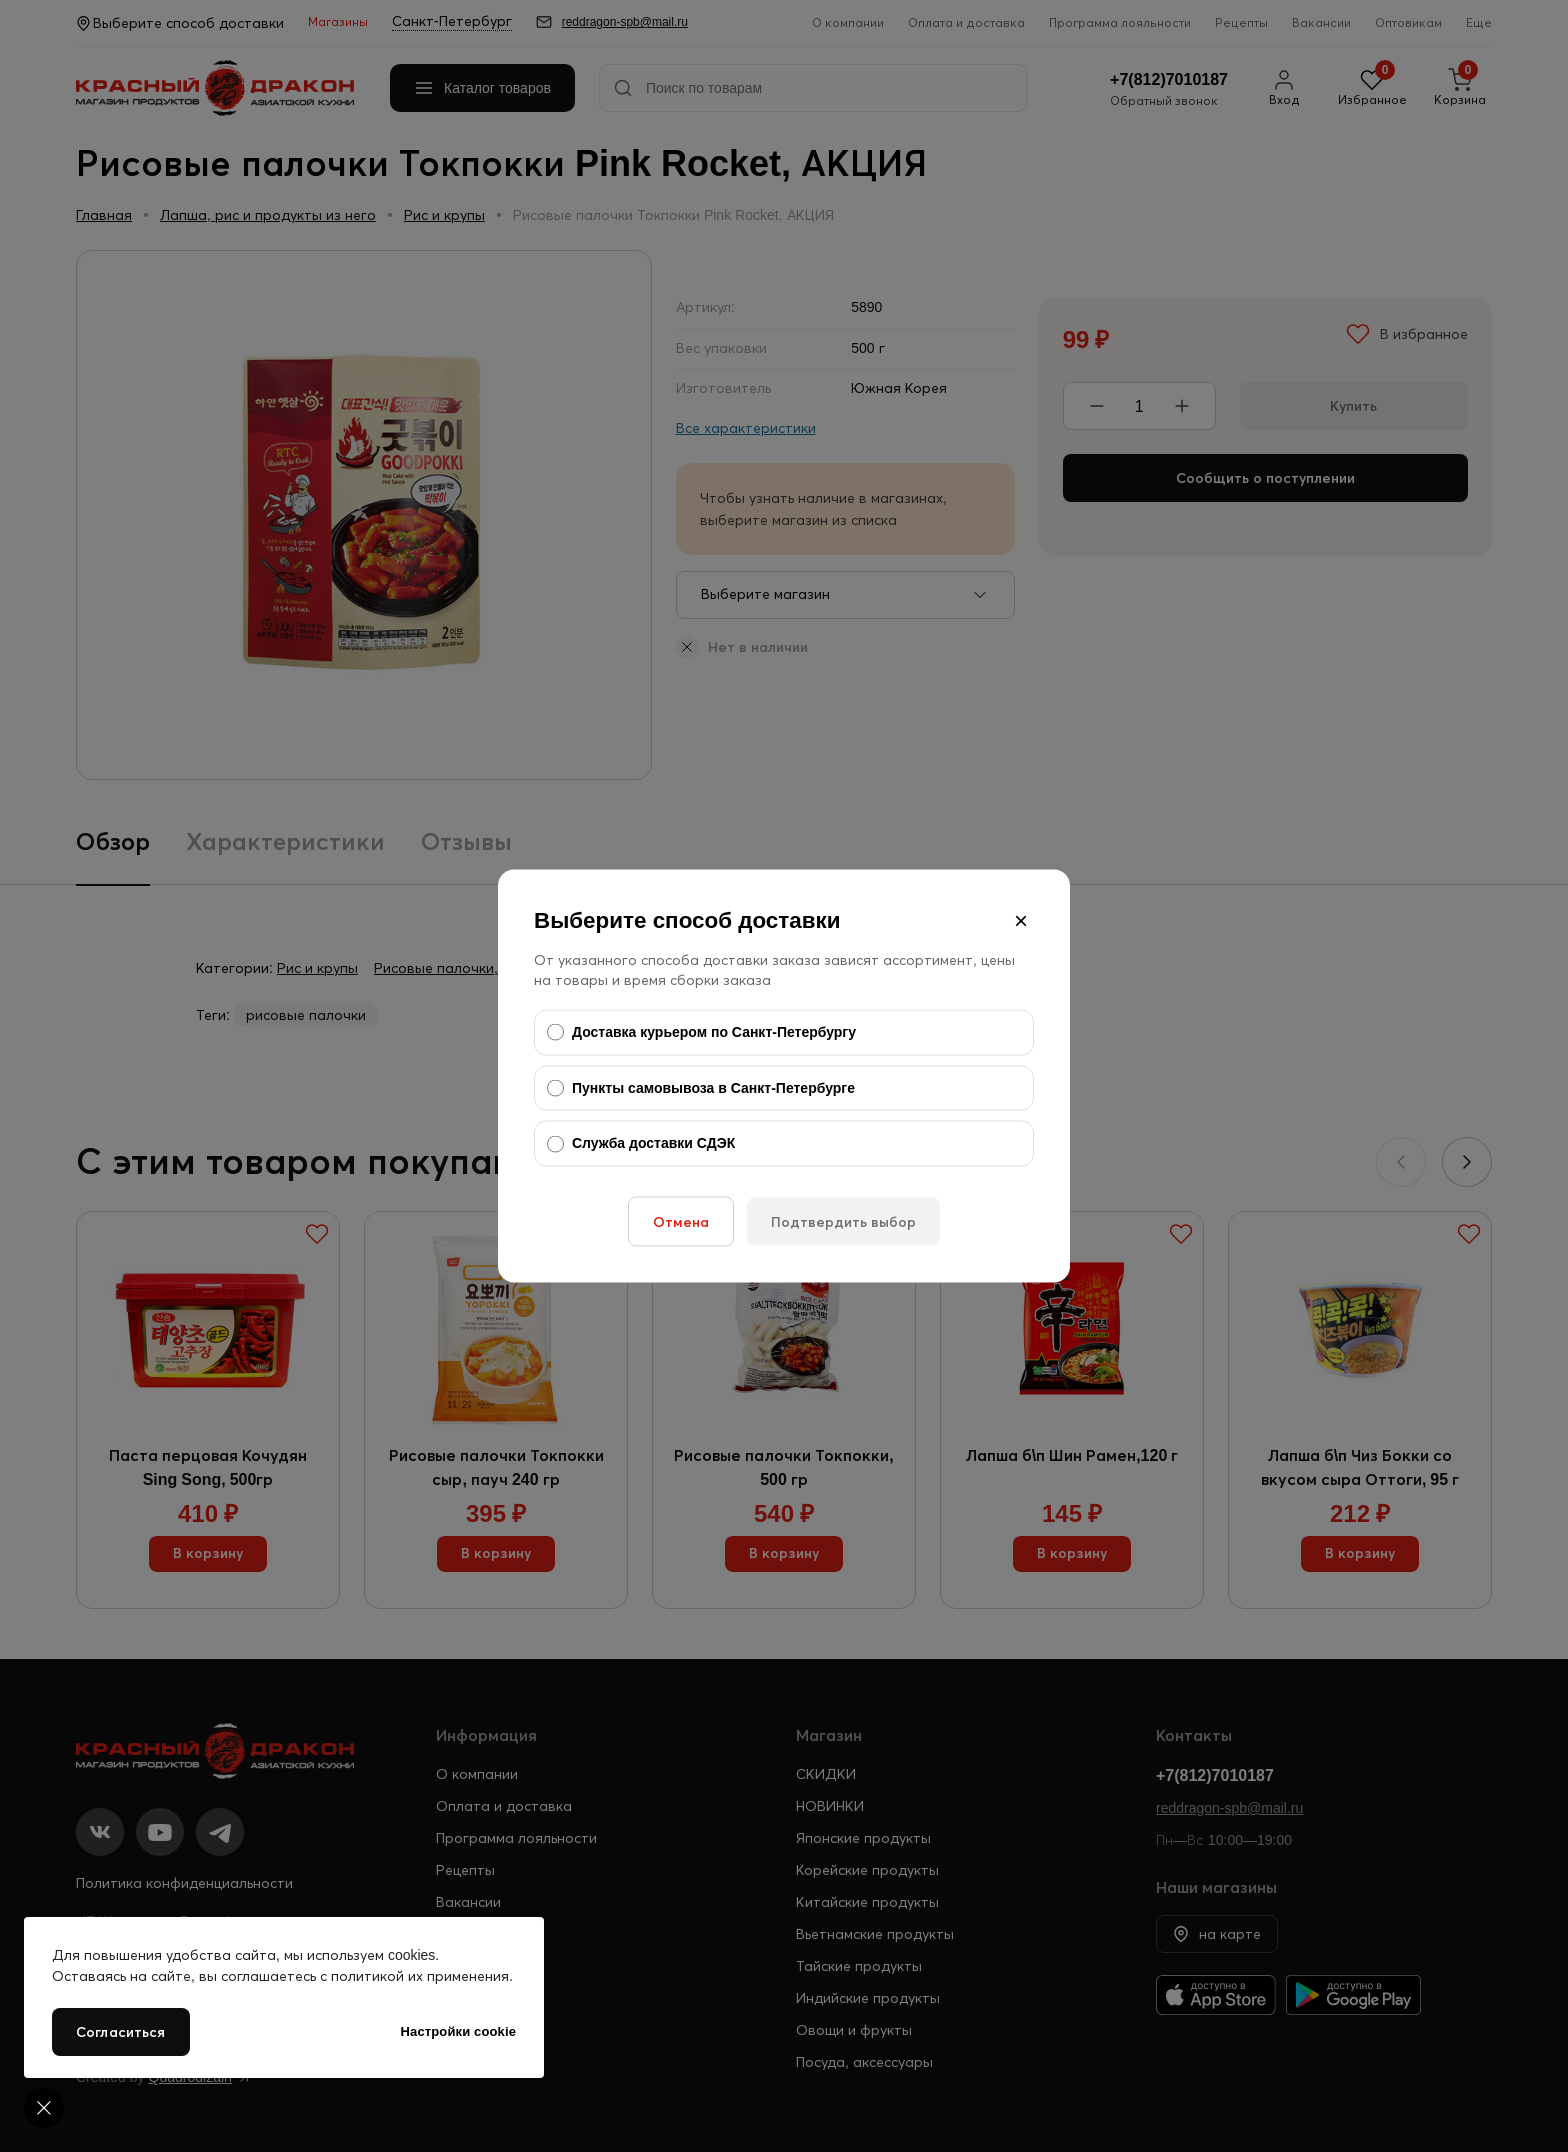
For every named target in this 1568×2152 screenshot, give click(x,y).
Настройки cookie (458, 2031)
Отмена (681, 1221)
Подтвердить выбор (843, 1221)
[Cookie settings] (44, 2108)
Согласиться (121, 2032)
